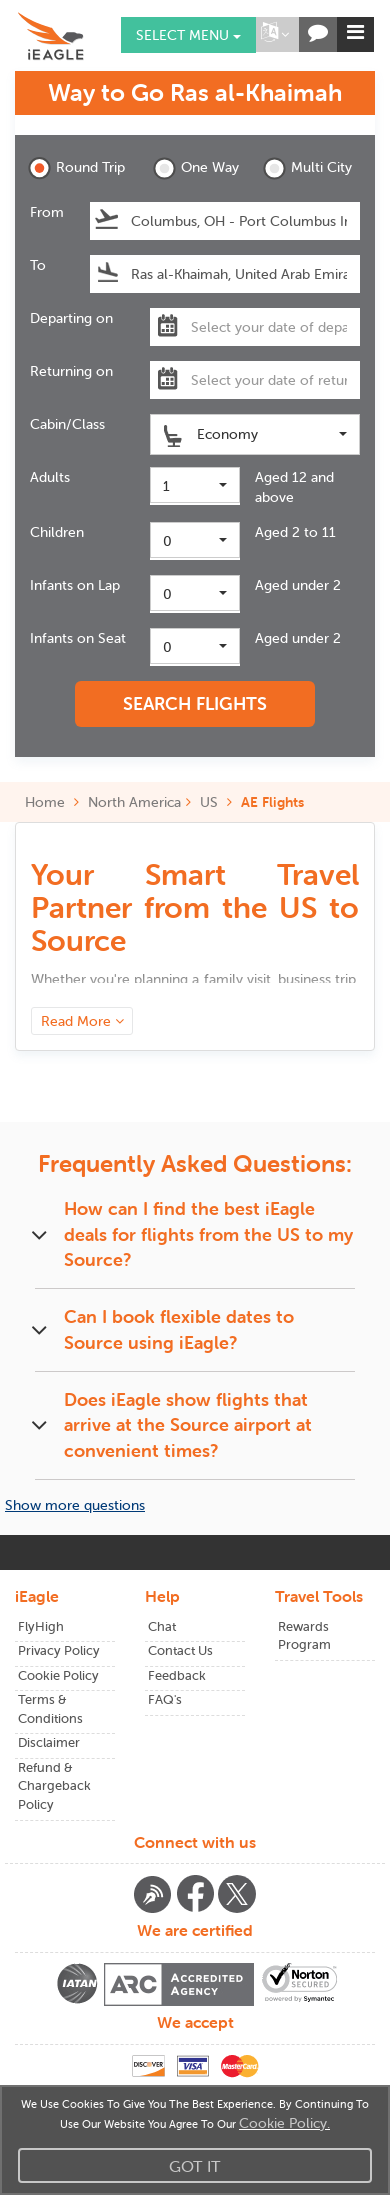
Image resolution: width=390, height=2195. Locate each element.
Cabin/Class (67, 424)
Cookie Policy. (284, 2123)
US (209, 802)
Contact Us (180, 1650)
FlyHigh (41, 1626)
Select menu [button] (188, 35)
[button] (275, 34)
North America (134, 802)
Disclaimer (49, 1742)
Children (57, 532)
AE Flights (272, 802)
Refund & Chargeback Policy (54, 1786)
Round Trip (76, 168)
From (47, 212)
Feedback (177, 1675)
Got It (195, 2166)
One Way (196, 168)
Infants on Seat (78, 638)
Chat (162, 1626)
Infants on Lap (75, 585)
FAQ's (165, 1699)
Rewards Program (304, 1636)
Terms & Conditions (50, 1709)
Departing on (71, 318)
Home (52, 802)
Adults (50, 477)
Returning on (71, 371)
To (38, 265)
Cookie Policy (58, 1675)
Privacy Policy (59, 1650)
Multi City (307, 168)
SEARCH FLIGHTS (195, 703)
